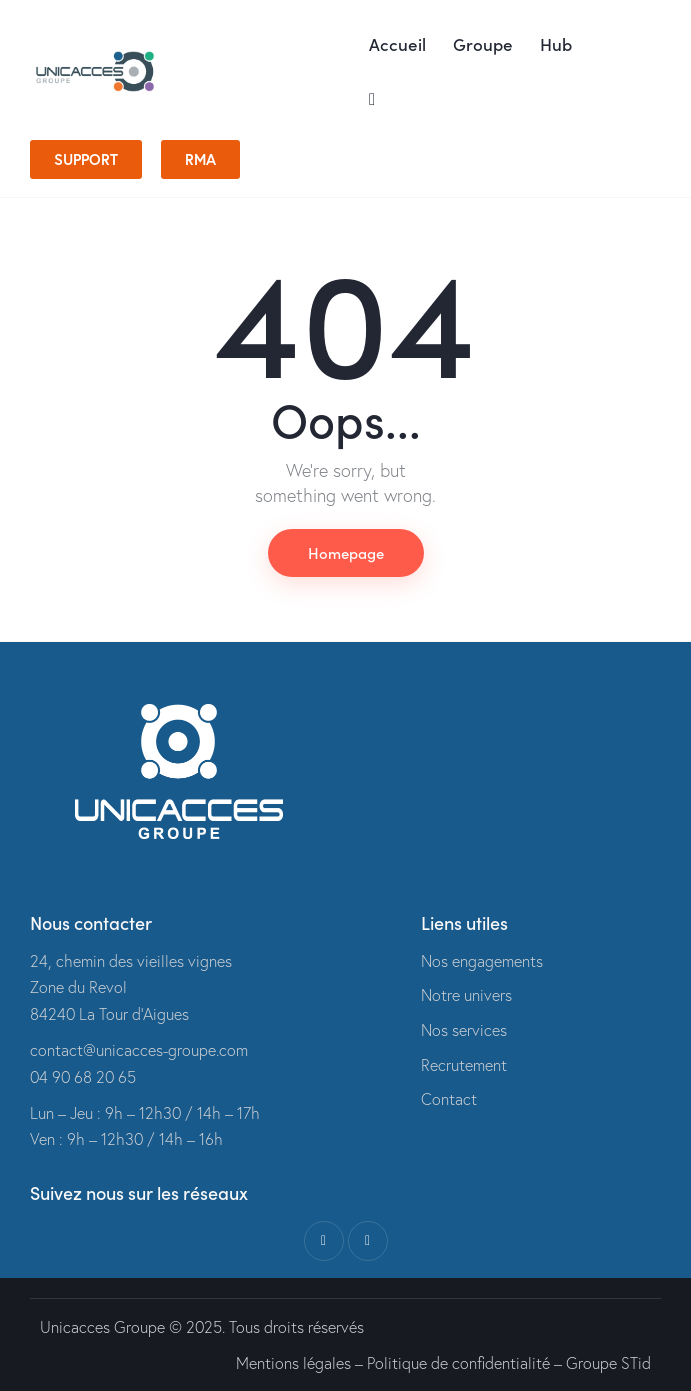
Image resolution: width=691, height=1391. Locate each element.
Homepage (346, 552)
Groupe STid (608, 1363)
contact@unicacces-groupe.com (139, 1050)
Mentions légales (293, 1363)
